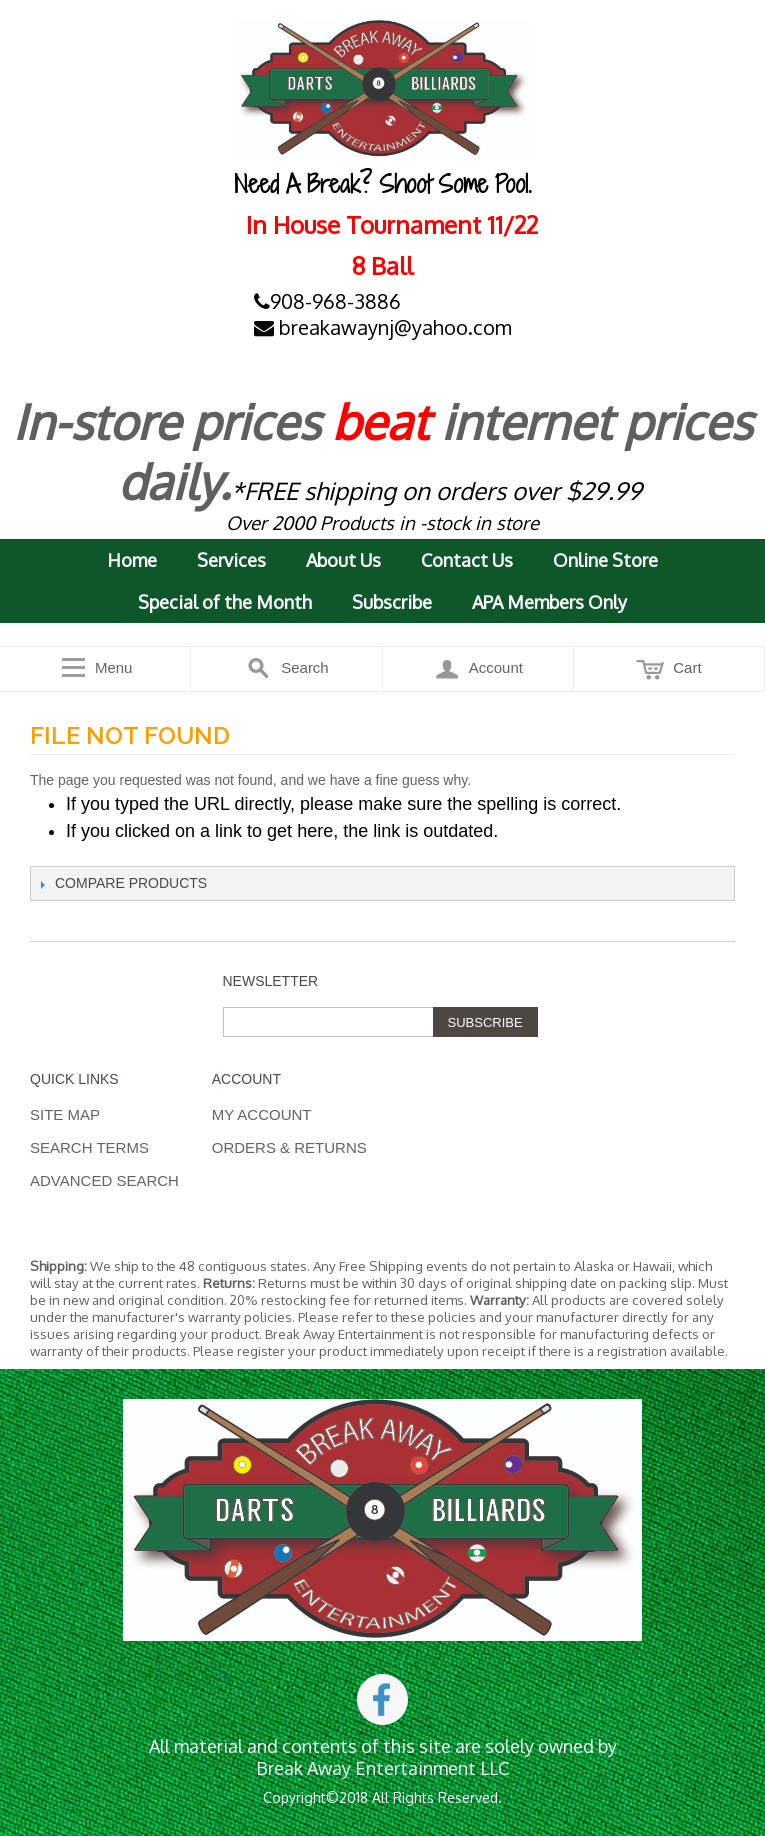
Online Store (605, 560)
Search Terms (89, 1147)
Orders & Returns (289, 1147)
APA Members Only (549, 602)
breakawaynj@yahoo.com (383, 327)
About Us (343, 560)
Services (231, 560)
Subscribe (392, 602)
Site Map (65, 1114)
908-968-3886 (327, 301)
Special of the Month (225, 602)
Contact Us (467, 560)
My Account (262, 1114)
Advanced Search (104, 1180)
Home (132, 560)
